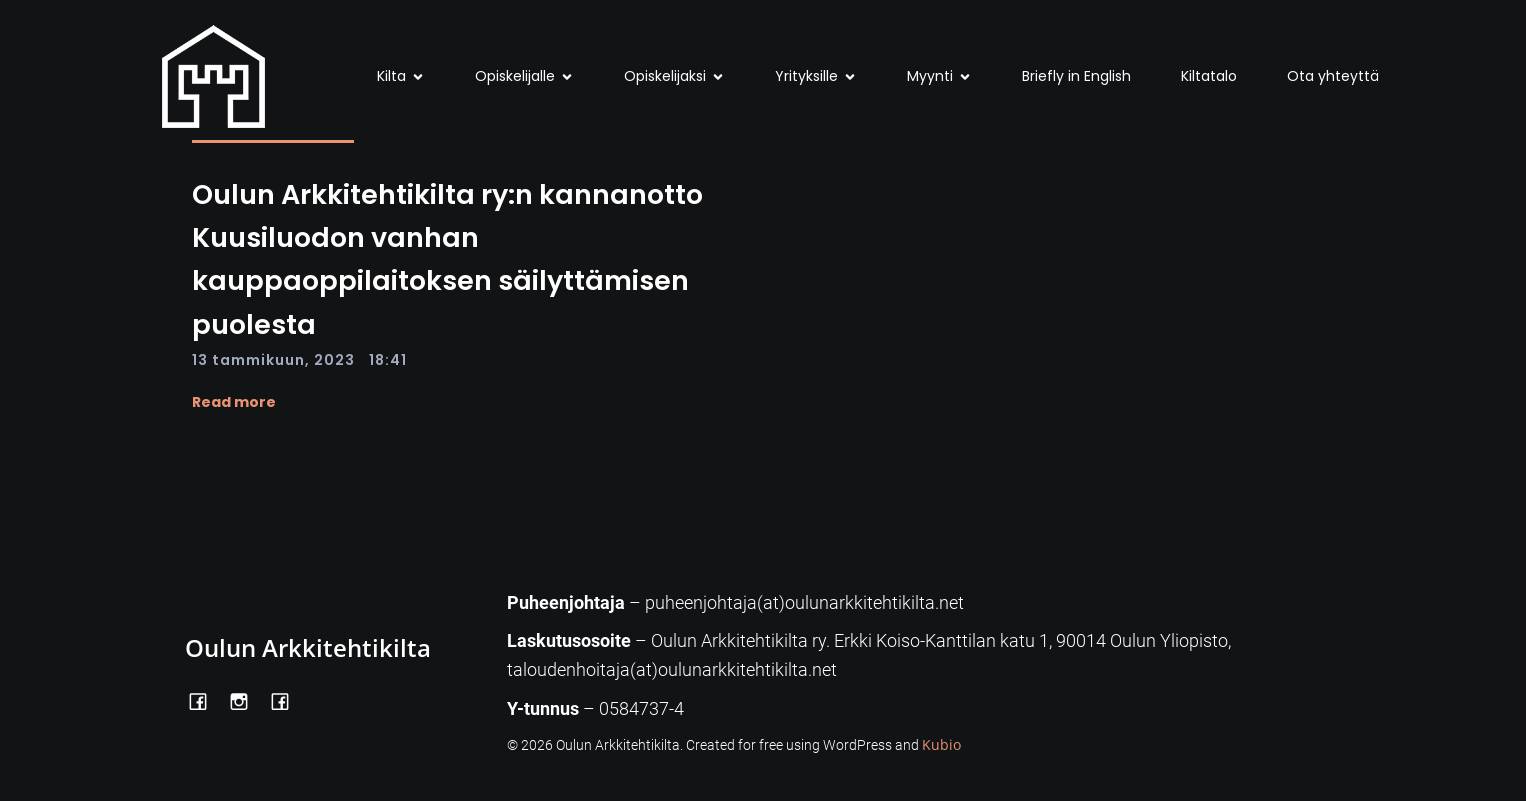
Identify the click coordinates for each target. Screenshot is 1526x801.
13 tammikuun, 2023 (273, 360)
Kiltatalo (1209, 76)
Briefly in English (1076, 76)
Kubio (941, 744)
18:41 (388, 360)
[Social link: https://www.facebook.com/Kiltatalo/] (287, 700)
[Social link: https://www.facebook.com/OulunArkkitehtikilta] (205, 700)
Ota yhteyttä (1333, 76)
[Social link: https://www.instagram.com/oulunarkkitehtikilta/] (246, 700)
